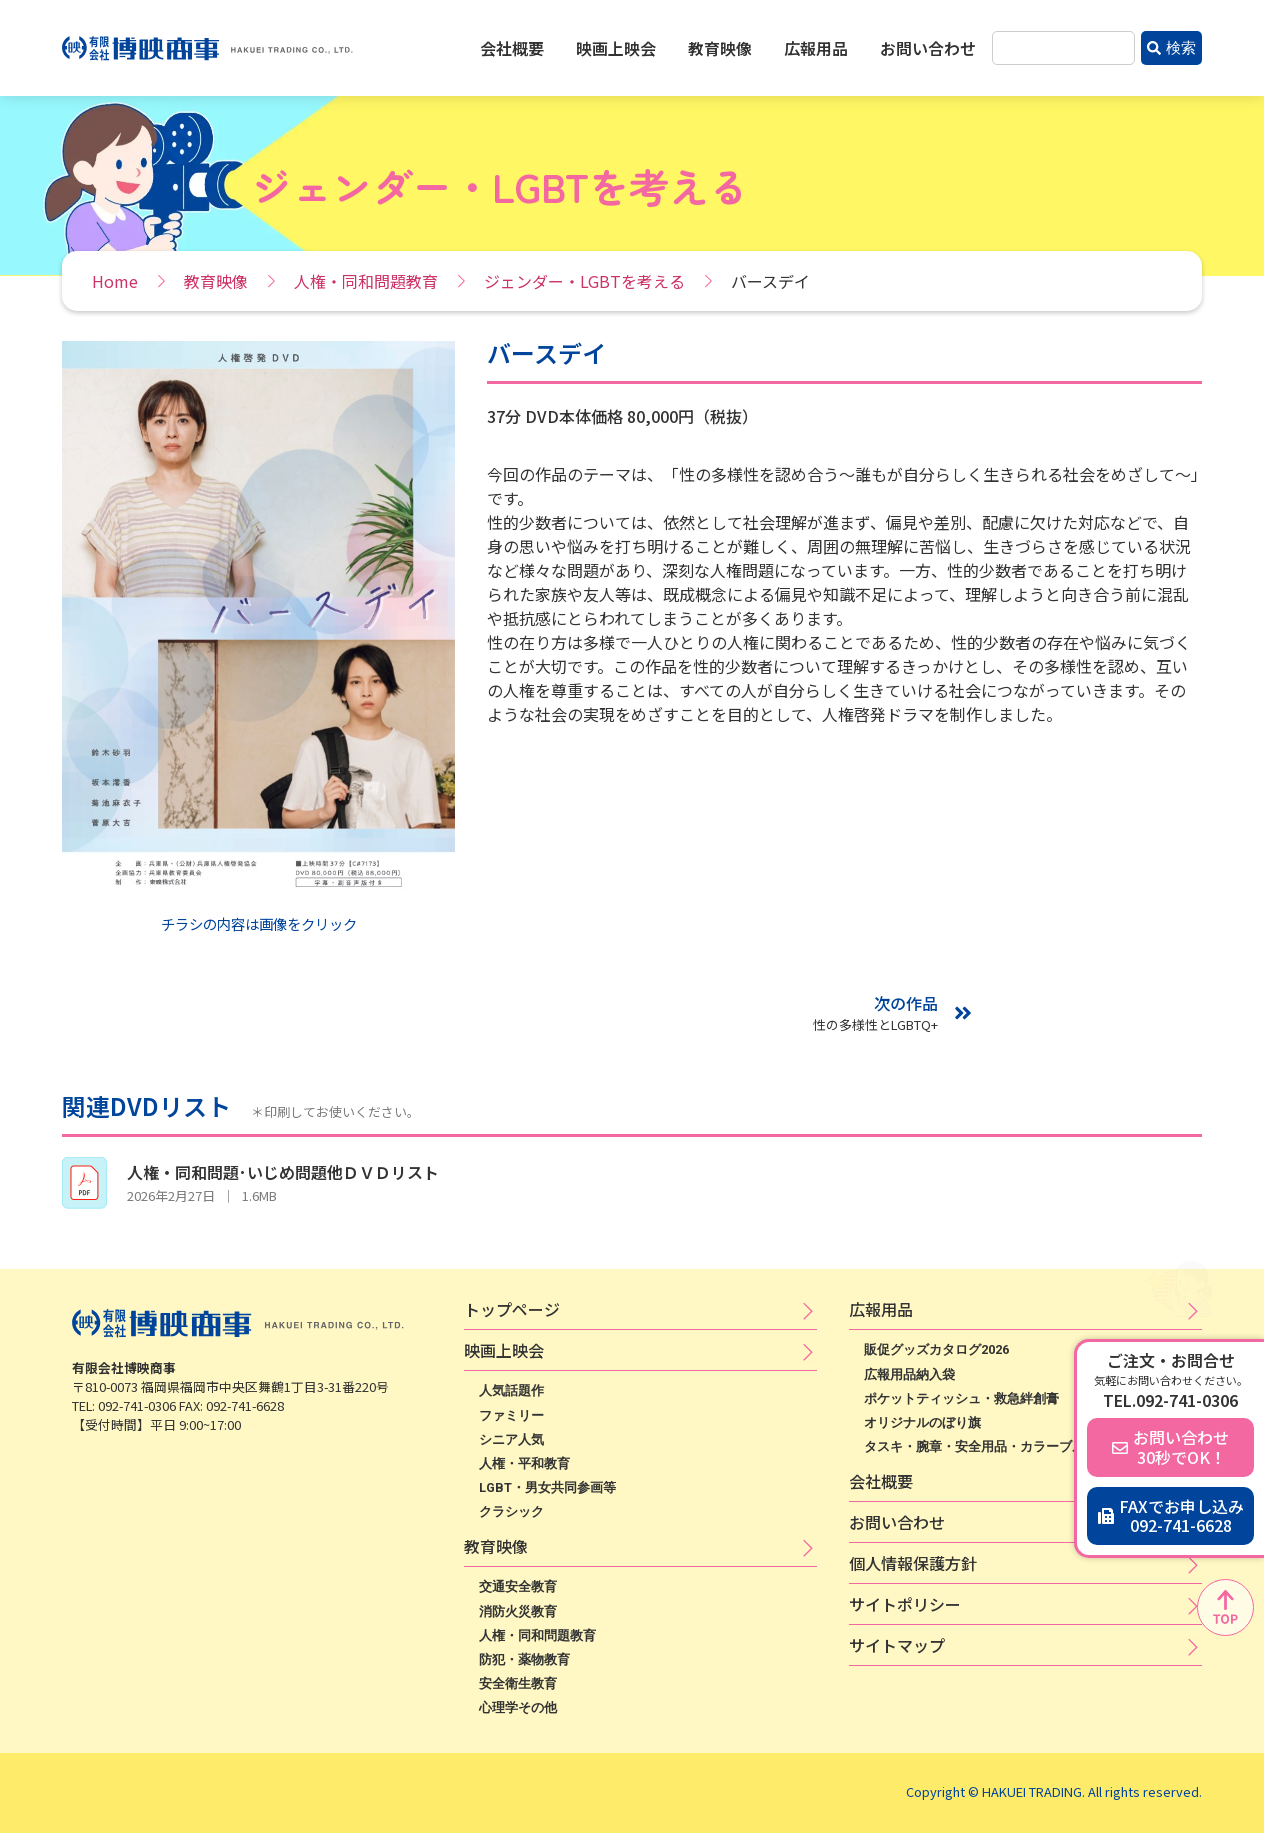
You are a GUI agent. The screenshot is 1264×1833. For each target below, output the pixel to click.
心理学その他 (518, 1707)
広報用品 (816, 48)
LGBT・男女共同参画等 (547, 1487)
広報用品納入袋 (909, 1374)
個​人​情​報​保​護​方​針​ (913, 1563)
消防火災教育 (518, 1611)
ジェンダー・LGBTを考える (584, 281)
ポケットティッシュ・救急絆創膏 (961, 1398)
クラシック (511, 1511)
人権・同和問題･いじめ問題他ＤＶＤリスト (283, 1172)
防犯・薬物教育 (524, 1659)
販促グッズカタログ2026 (936, 1349)
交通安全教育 (518, 1586)
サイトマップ (897, 1645)
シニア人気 (511, 1439)
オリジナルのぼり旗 (922, 1422)
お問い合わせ (928, 48)
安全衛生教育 (518, 1683)
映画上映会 (616, 48)
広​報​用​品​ (881, 1309)
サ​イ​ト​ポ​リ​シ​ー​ (905, 1604)
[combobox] (1063, 48)
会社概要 (512, 48)
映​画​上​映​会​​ (504, 1350)
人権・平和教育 (524, 1463)
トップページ (512, 1309)
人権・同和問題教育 (366, 281)
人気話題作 (511, 1390)
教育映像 (720, 48)
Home (115, 281)
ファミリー (511, 1415)
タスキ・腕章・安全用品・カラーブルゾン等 (994, 1446)
